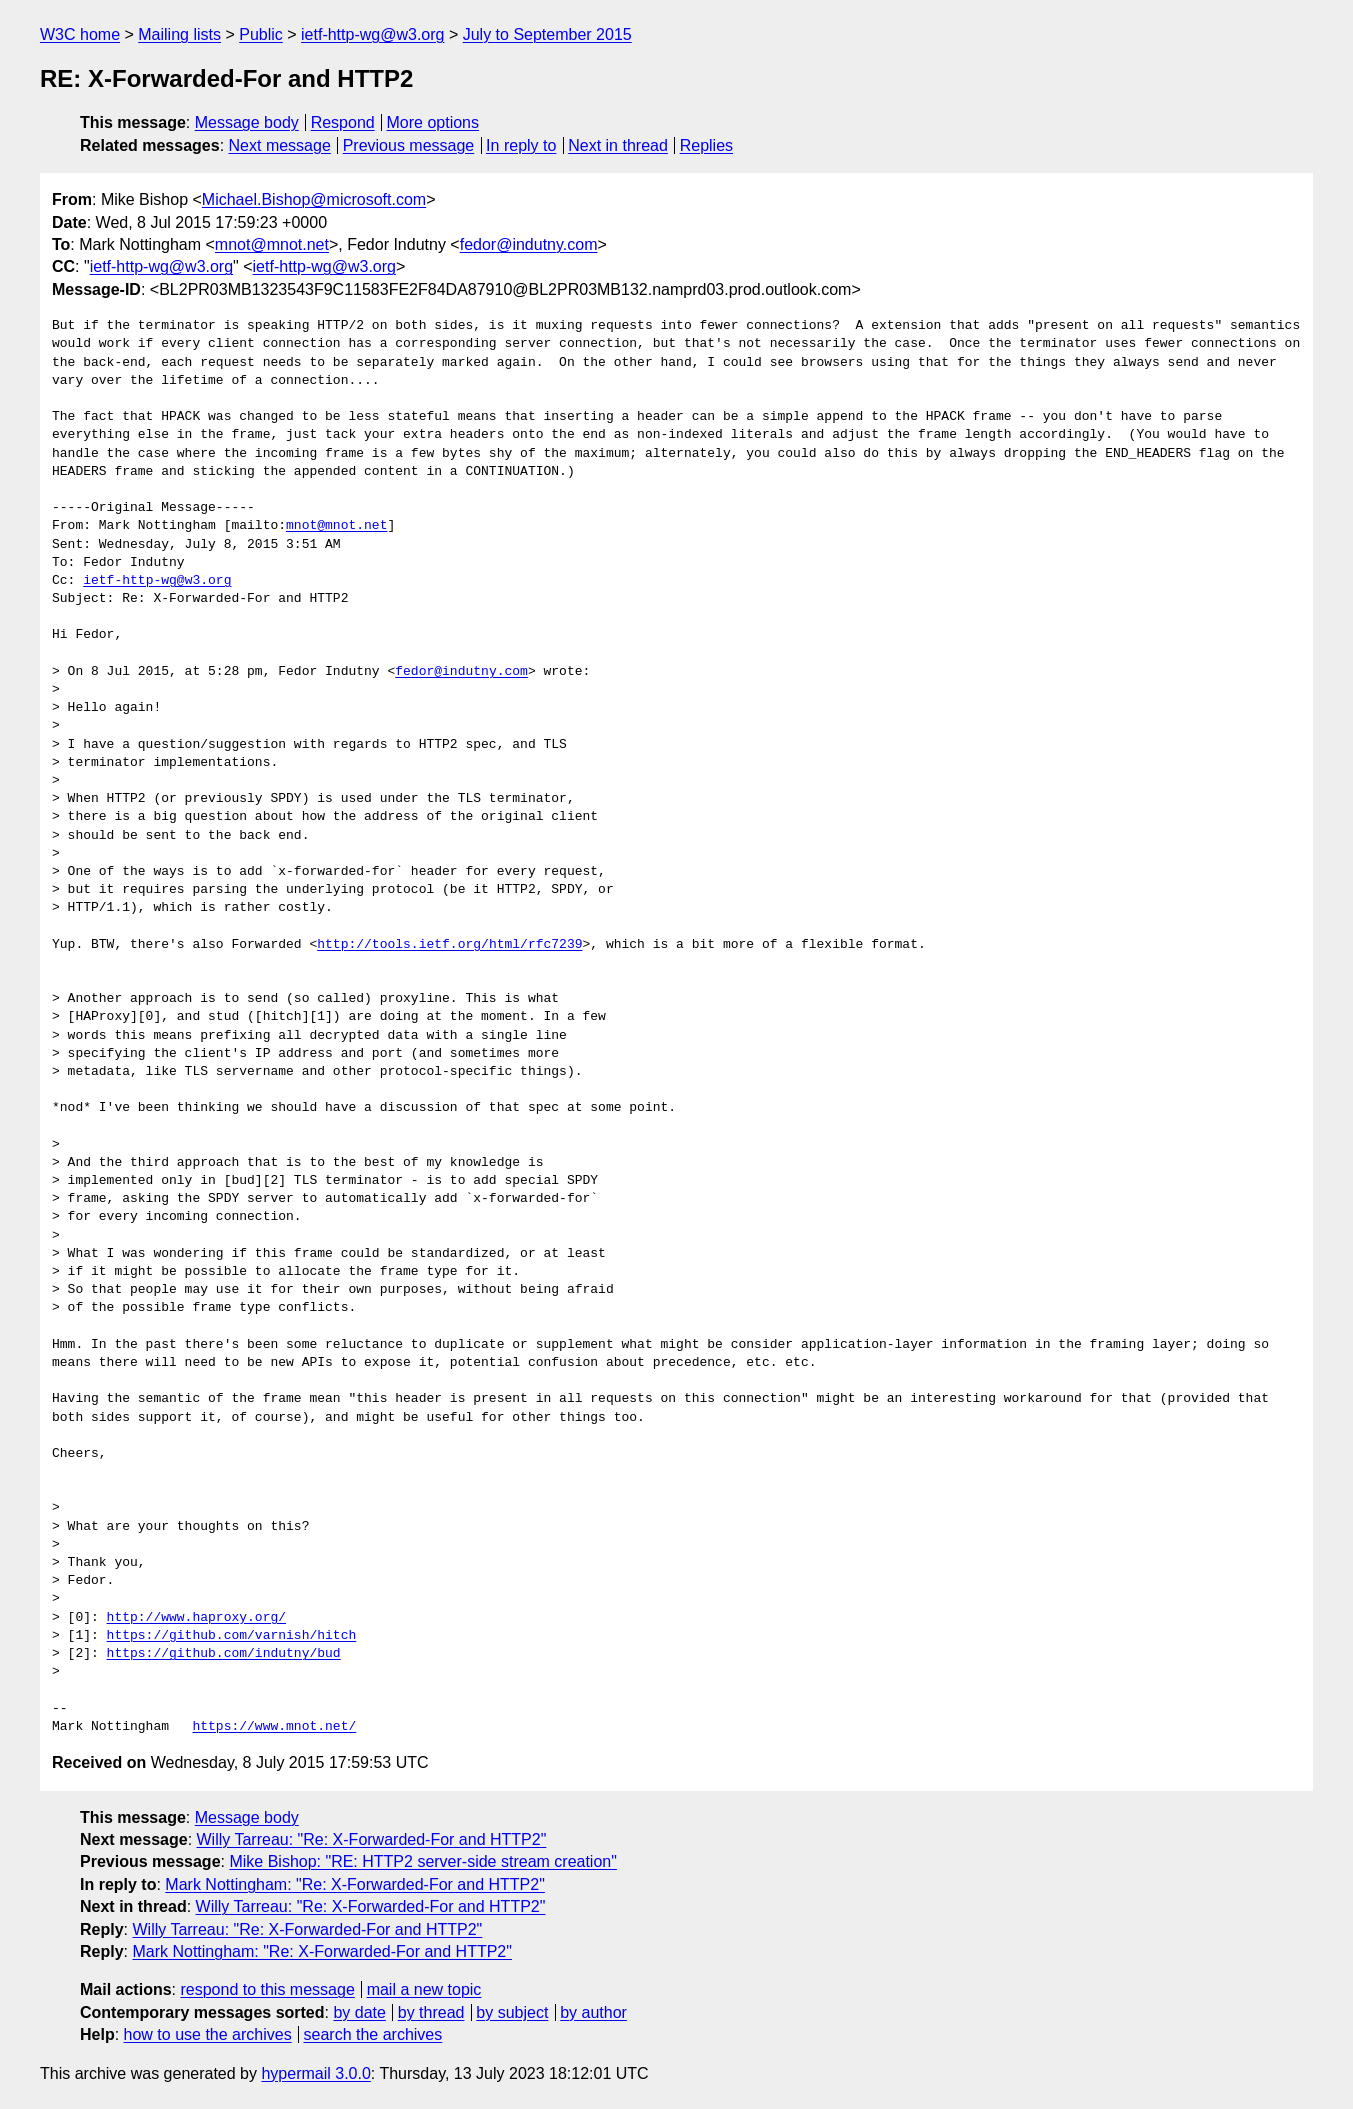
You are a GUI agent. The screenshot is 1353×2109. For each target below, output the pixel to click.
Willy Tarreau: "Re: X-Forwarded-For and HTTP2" (372, 1839)
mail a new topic (424, 1989)
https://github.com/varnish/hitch (232, 1636)
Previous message (409, 145)
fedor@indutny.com (529, 244)
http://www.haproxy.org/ (196, 1618)
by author (593, 2012)
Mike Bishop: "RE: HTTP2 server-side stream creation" (422, 1861)
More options (433, 122)
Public (261, 34)
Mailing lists (179, 34)
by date (359, 2012)
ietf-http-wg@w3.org (372, 34)
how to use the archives (208, 2034)
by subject (512, 2012)
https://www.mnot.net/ (274, 1727)
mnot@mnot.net (272, 244)
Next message (280, 145)
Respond (343, 122)
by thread (431, 2012)
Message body (247, 122)
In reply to (521, 145)
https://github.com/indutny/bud (224, 1654)
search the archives (373, 2034)
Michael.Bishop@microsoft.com (314, 199)
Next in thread (618, 145)
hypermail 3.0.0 (315, 2073)
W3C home (80, 34)
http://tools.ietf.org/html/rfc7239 (449, 945)
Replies (706, 145)
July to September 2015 (547, 34)
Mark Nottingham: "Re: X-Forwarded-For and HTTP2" (354, 1884)
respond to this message (267, 1989)
